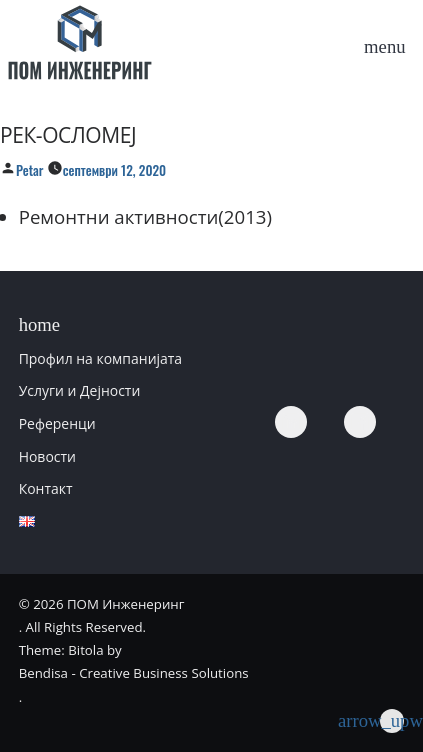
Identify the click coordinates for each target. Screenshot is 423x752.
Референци (57, 423)
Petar (29, 170)
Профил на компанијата (100, 358)
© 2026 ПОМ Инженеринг (102, 604)
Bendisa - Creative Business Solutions (134, 673)
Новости (47, 456)
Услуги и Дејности (80, 390)
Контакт (46, 488)
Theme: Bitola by (70, 650)
